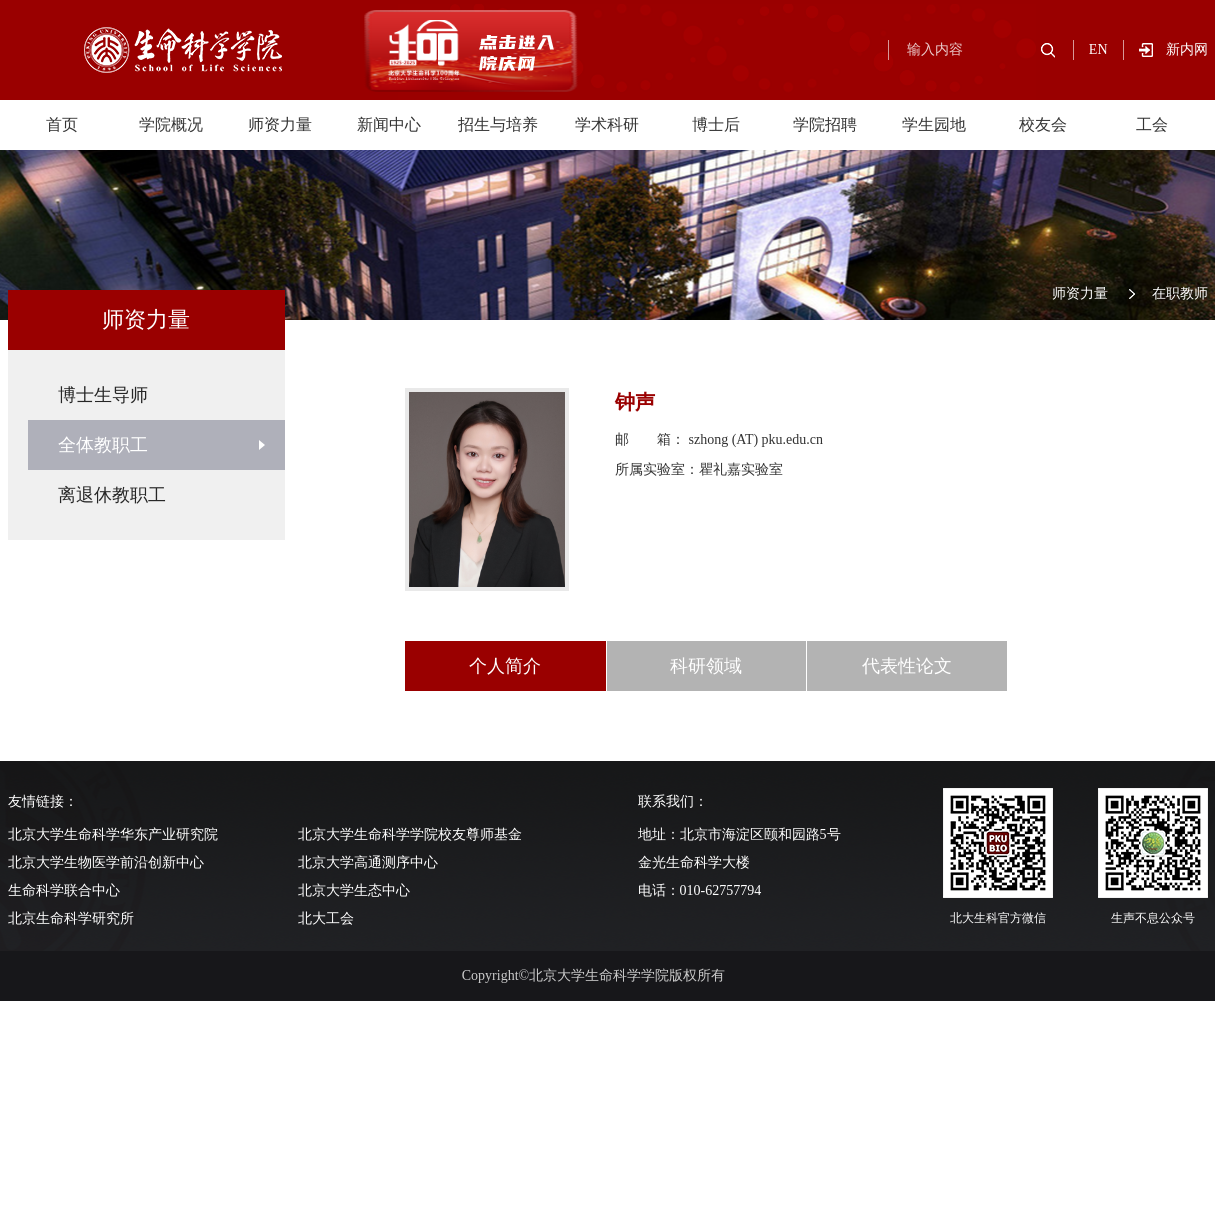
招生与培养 (498, 124)
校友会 (1043, 124)
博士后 (716, 124)
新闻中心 (389, 124)
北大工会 (326, 918)
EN (1098, 49)
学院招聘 (825, 124)
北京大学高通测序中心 (368, 862)
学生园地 (934, 124)
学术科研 (607, 124)
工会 (1152, 124)
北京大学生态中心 (354, 890)
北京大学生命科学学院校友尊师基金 (410, 834)
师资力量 (280, 124)
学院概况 (171, 124)
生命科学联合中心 (64, 890)
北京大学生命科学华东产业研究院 (113, 834)
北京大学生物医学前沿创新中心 (106, 862)
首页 (62, 124)
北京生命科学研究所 (71, 918)
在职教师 (1180, 293)
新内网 (1187, 49)
